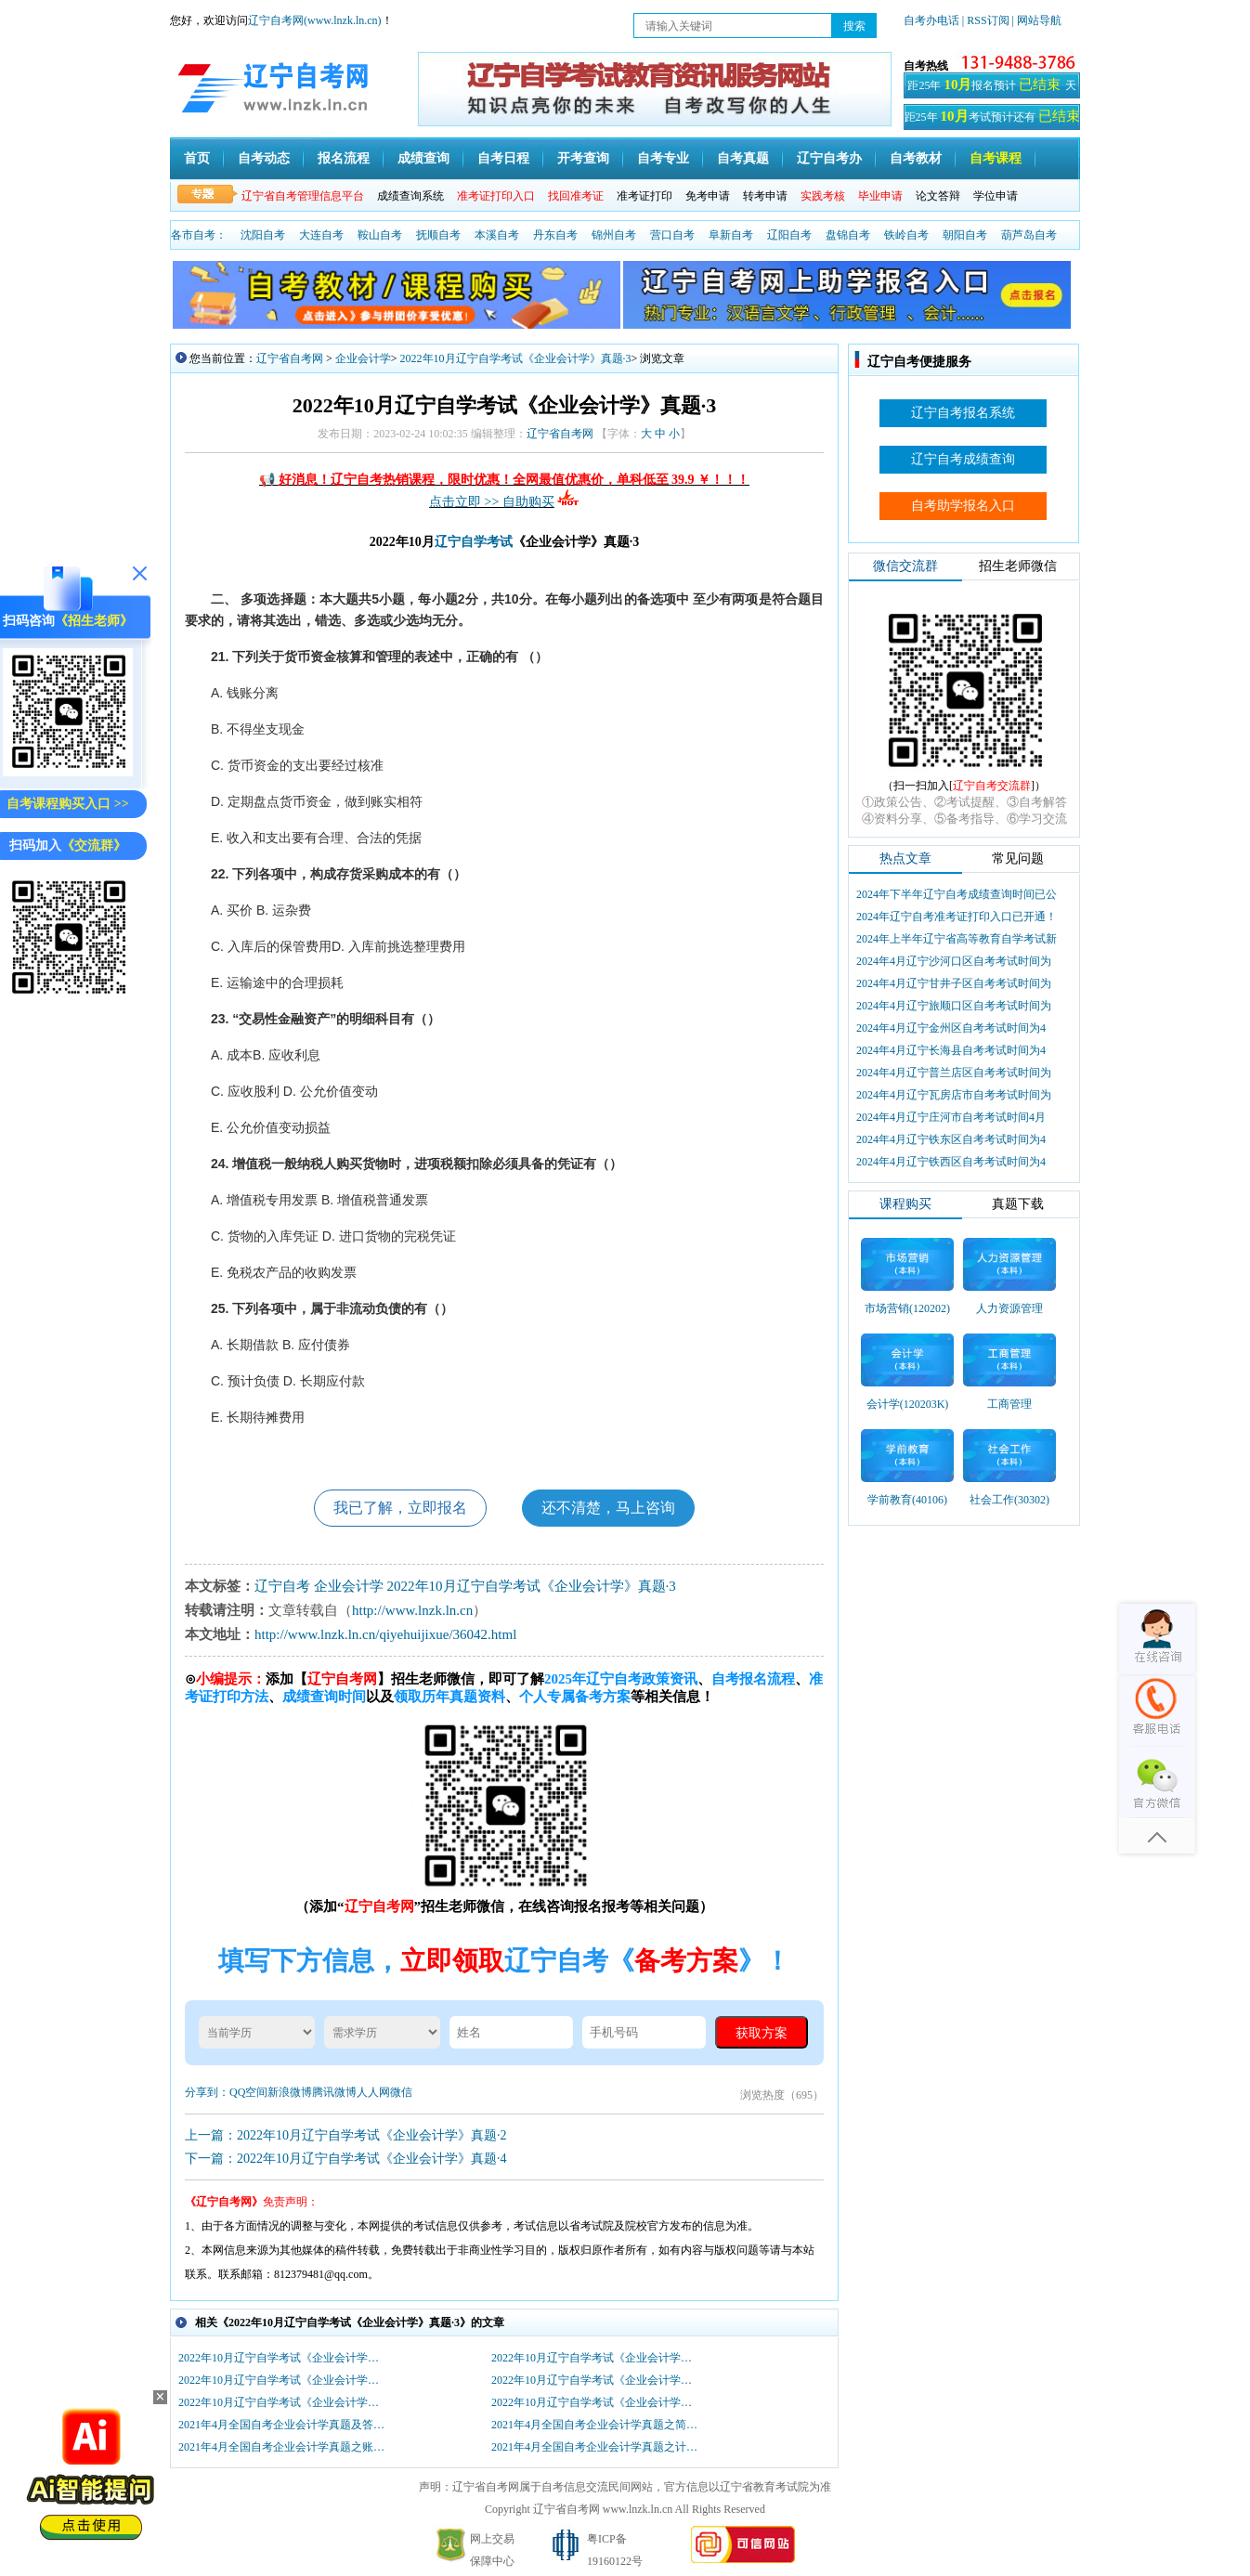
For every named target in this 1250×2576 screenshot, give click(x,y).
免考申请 (707, 195)
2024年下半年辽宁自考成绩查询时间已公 (956, 894)
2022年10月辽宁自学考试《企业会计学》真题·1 (596, 2402)
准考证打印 (644, 195)
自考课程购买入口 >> (67, 804)
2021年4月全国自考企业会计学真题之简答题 (596, 2424)
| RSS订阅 (985, 20)
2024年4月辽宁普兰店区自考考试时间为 (953, 1072)
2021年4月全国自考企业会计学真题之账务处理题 (283, 2446)
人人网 (373, 2092)
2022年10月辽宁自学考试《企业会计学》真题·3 (516, 358)
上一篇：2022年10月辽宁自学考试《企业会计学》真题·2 (346, 2135)
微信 (401, 2092)
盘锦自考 (848, 234)
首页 (197, 158)
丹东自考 (555, 234)
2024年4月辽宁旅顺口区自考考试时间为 (953, 1005)
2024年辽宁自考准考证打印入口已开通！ (956, 916)
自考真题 (743, 158)
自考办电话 (931, 20)
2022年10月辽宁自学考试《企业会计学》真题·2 (283, 2402)
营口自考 (672, 234)
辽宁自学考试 (474, 542)
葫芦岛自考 (1029, 234)
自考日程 (503, 158)
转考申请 (765, 195)
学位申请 (995, 195)
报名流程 (344, 158)
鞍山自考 (380, 234)
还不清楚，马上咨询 (608, 1508)
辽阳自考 (789, 234)
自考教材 (916, 158)
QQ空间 (248, 2092)
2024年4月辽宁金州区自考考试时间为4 (951, 1027)
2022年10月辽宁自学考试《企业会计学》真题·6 (283, 2357)
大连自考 (321, 234)
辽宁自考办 (829, 158)
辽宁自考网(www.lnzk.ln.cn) (315, 20)
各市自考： (199, 234)
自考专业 (663, 158)
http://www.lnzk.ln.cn (412, 1610)
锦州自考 (614, 234)
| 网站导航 (1036, 20)
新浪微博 (289, 2092)
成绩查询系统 (410, 195)
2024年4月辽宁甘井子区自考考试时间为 (953, 983)
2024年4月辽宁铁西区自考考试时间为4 (951, 1161)
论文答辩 (938, 195)
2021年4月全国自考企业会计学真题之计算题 (596, 2446)
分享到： (207, 2092)
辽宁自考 (282, 1586)
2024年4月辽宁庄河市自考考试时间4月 (951, 1117)
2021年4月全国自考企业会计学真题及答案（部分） (283, 2424)
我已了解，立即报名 (400, 1508)
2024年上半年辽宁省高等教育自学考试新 (956, 938)
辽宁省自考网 (289, 358)
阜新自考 (731, 234)
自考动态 (264, 158)
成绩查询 (423, 158)
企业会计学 (363, 358)
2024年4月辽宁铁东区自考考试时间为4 (951, 1139)
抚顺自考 (438, 234)
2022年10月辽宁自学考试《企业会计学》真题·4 (283, 2380)
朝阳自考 (965, 234)
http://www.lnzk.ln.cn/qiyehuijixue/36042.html (385, 1634)
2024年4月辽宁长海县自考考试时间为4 (951, 1050)
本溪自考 (497, 234)
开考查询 (583, 158)
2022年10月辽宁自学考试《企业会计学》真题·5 (596, 2357)
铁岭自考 (906, 234)
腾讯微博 (334, 2092)
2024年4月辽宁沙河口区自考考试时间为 (953, 961)
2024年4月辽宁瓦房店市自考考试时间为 (953, 1094)
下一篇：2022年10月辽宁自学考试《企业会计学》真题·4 (346, 2159)
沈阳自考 (263, 234)
